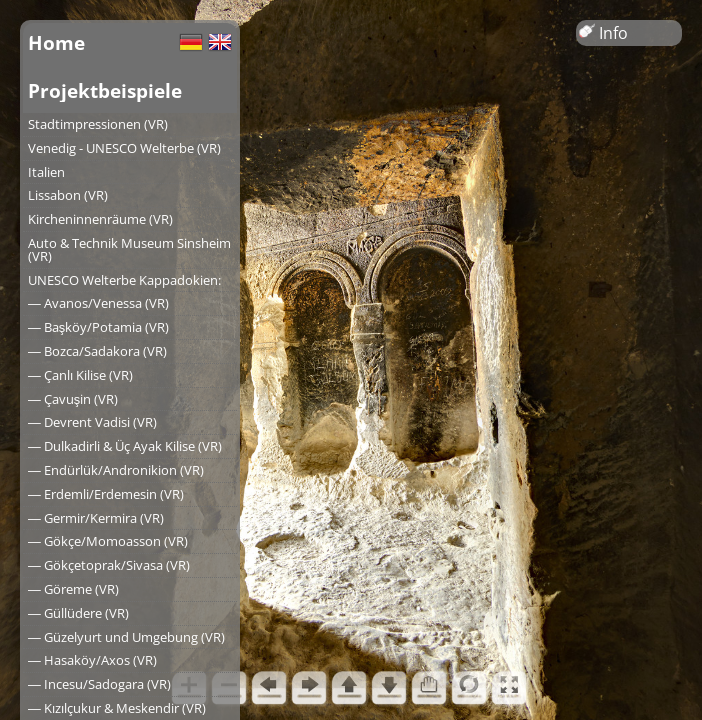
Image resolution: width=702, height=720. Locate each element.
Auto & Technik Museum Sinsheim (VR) (129, 249)
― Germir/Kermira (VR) (96, 518)
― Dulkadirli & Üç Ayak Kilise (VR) (125, 446)
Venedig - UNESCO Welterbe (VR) (124, 148)
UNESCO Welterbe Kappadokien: (124, 280)
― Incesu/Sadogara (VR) (99, 684)
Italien (46, 172)
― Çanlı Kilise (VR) (80, 375)
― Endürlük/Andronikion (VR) (116, 470)
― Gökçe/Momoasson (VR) (108, 541)
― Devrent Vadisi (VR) (92, 422)
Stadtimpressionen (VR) (98, 124)
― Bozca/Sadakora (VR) (97, 351)
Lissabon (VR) (68, 195)
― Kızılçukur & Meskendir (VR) (117, 708)
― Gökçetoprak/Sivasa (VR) (109, 565)
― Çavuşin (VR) (73, 399)
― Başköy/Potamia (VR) (98, 327)
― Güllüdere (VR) (78, 613)
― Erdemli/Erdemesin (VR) (106, 494)
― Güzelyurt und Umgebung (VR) (126, 637)
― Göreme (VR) (73, 589)
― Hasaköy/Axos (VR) (92, 660)
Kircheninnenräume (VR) (100, 219)
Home (56, 42)
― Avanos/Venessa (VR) (98, 303)
